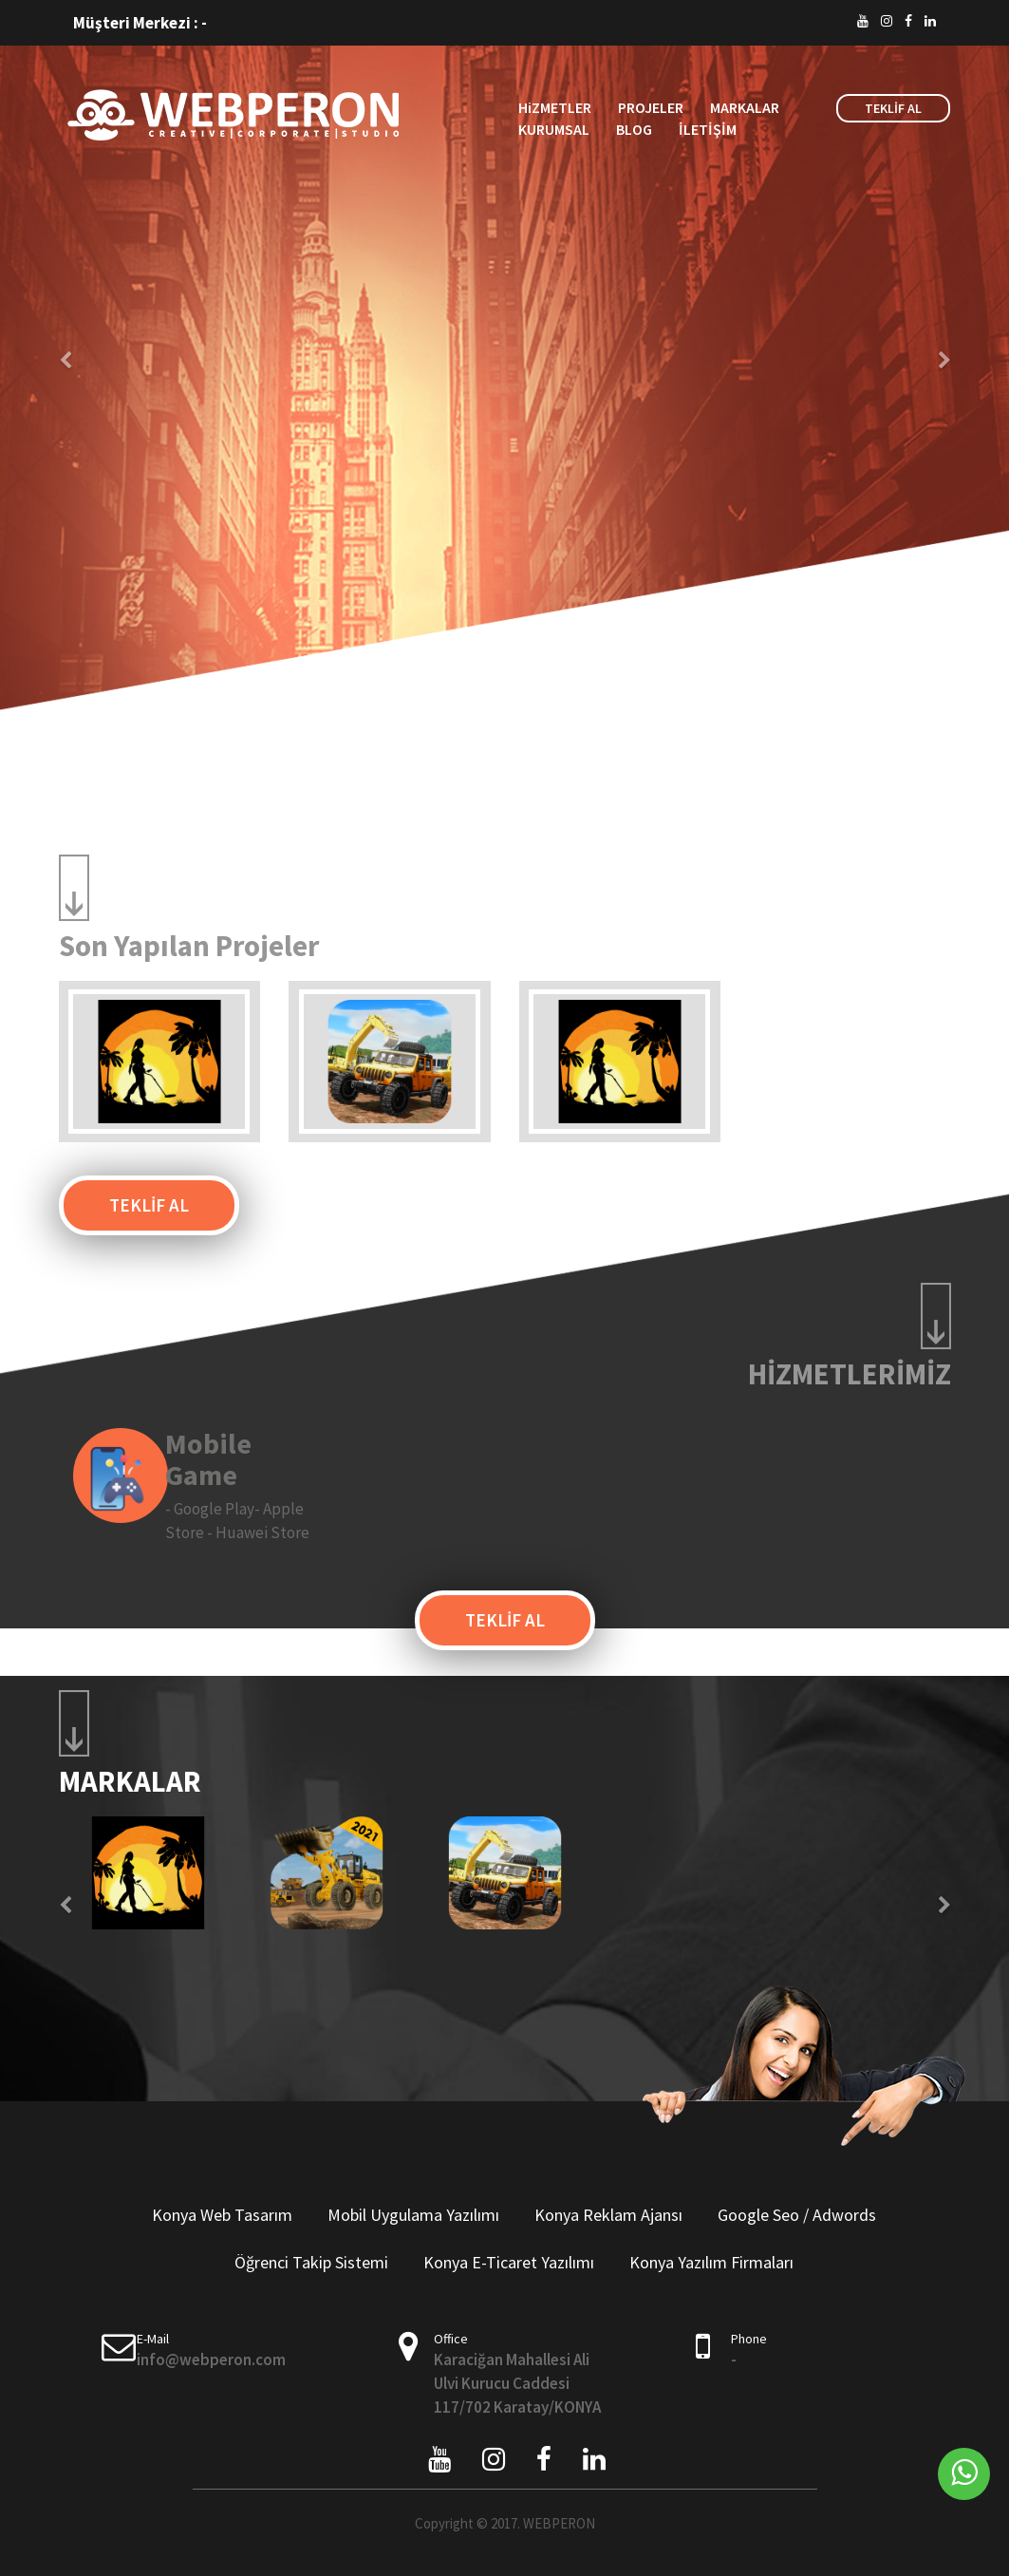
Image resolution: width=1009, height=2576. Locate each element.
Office (451, 2338)
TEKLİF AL (893, 108)
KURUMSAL (553, 129)
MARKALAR (744, 107)
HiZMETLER (554, 107)
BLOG (634, 129)
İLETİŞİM (708, 129)
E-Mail (153, 2338)
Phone (749, 2338)
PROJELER (650, 107)
